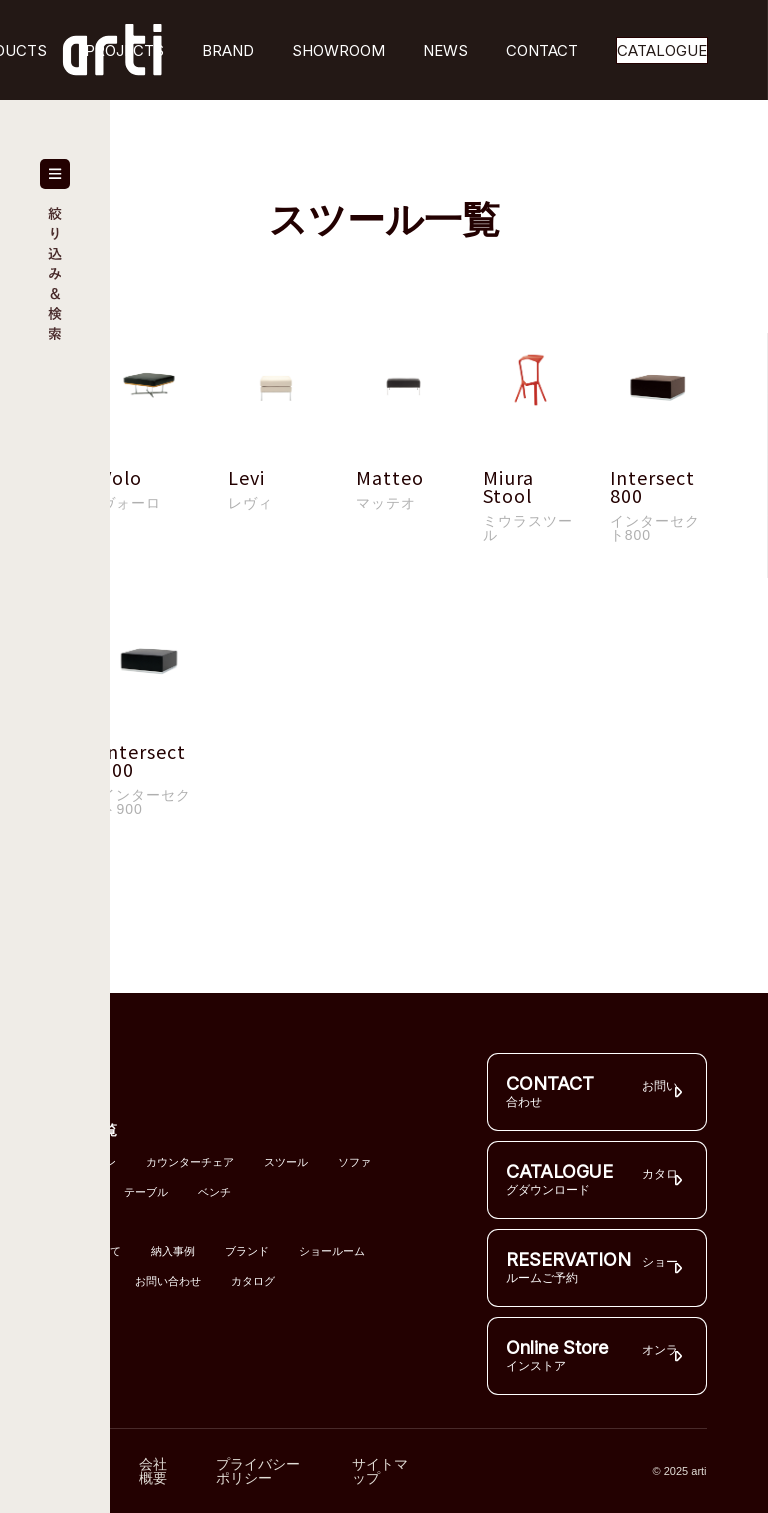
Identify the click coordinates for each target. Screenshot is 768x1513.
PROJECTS (124, 50)
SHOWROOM (338, 50)
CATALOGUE (662, 50)
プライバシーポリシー (258, 1471)
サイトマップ (380, 1471)
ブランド (247, 1251)
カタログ (253, 1281)
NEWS (445, 50)
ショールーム (332, 1251)
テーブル (146, 1192)
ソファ (354, 1162)
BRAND (228, 50)
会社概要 (153, 1471)
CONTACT (542, 50)
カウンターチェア (190, 1162)
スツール (286, 1162)
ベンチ (214, 1192)
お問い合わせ (168, 1281)
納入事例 (173, 1251)
